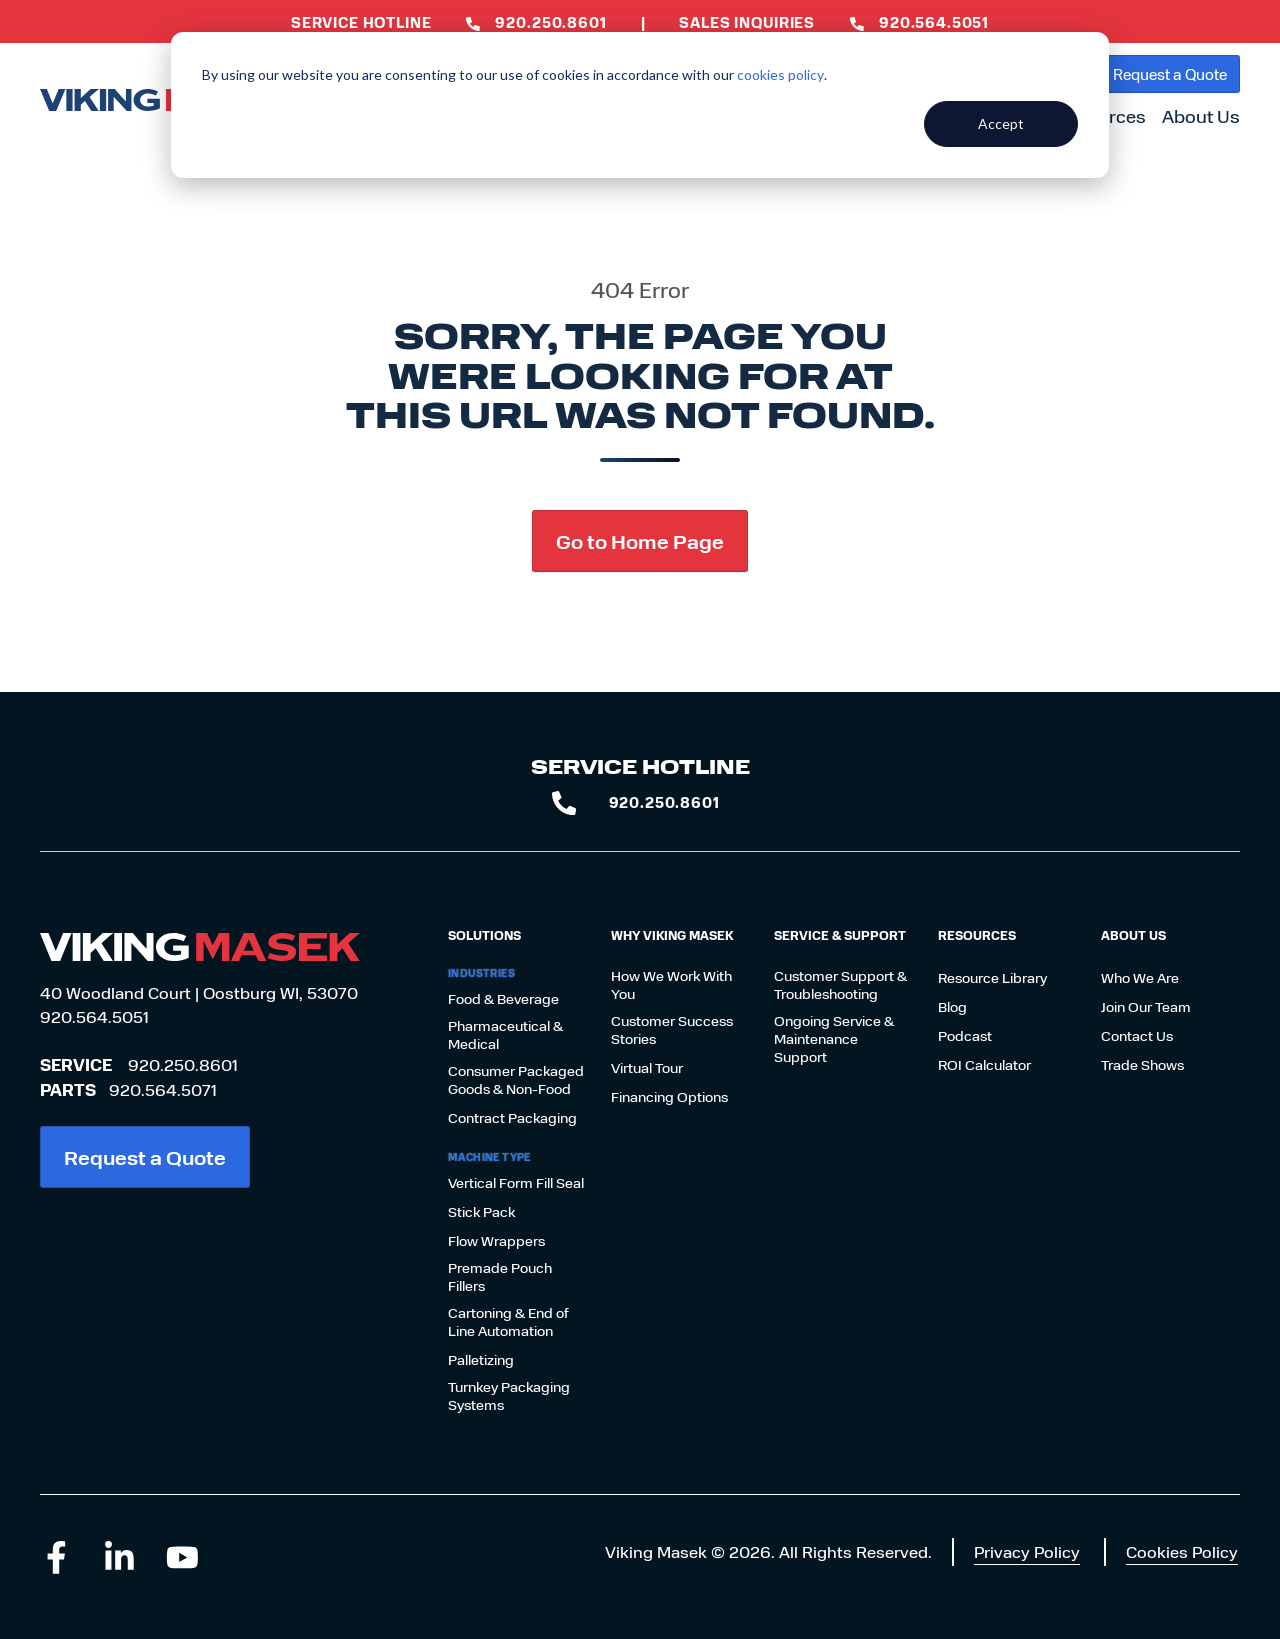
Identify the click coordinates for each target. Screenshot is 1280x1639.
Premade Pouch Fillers (500, 1277)
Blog (952, 1007)
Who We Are (1140, 978)
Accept (1001, 123)
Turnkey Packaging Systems (509, 1396)
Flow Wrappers (496, 1241)
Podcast (965, 1036)
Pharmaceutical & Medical (505, 1035)
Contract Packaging (512, 1118)
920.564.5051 (94, 1016)
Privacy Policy (1027, 1551)
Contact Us (1137, 1036)
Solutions (484, 935)
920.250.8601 (183, 1064)
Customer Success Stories (672, 1030)
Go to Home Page (640, 540)
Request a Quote (1170, 74)
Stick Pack (481, 1212)
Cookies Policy (1182, 1551)
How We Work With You (671, 985)
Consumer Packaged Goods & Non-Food (516, 1080)
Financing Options (669, 1097)
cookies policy (780, 74)
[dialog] (640, 105)
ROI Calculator (984, 1065)
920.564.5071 (163, 1089)
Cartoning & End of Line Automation (508, 1322)
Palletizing (481, 1360)
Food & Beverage (503, 999)
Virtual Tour (647, 1068)
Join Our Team (1146, 1007)
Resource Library (992, 978)
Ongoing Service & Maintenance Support (834, 1039)
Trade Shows (1142, 1065)
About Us (1201, 116)
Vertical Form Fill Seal (516, 1183)
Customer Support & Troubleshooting (840, 985)
